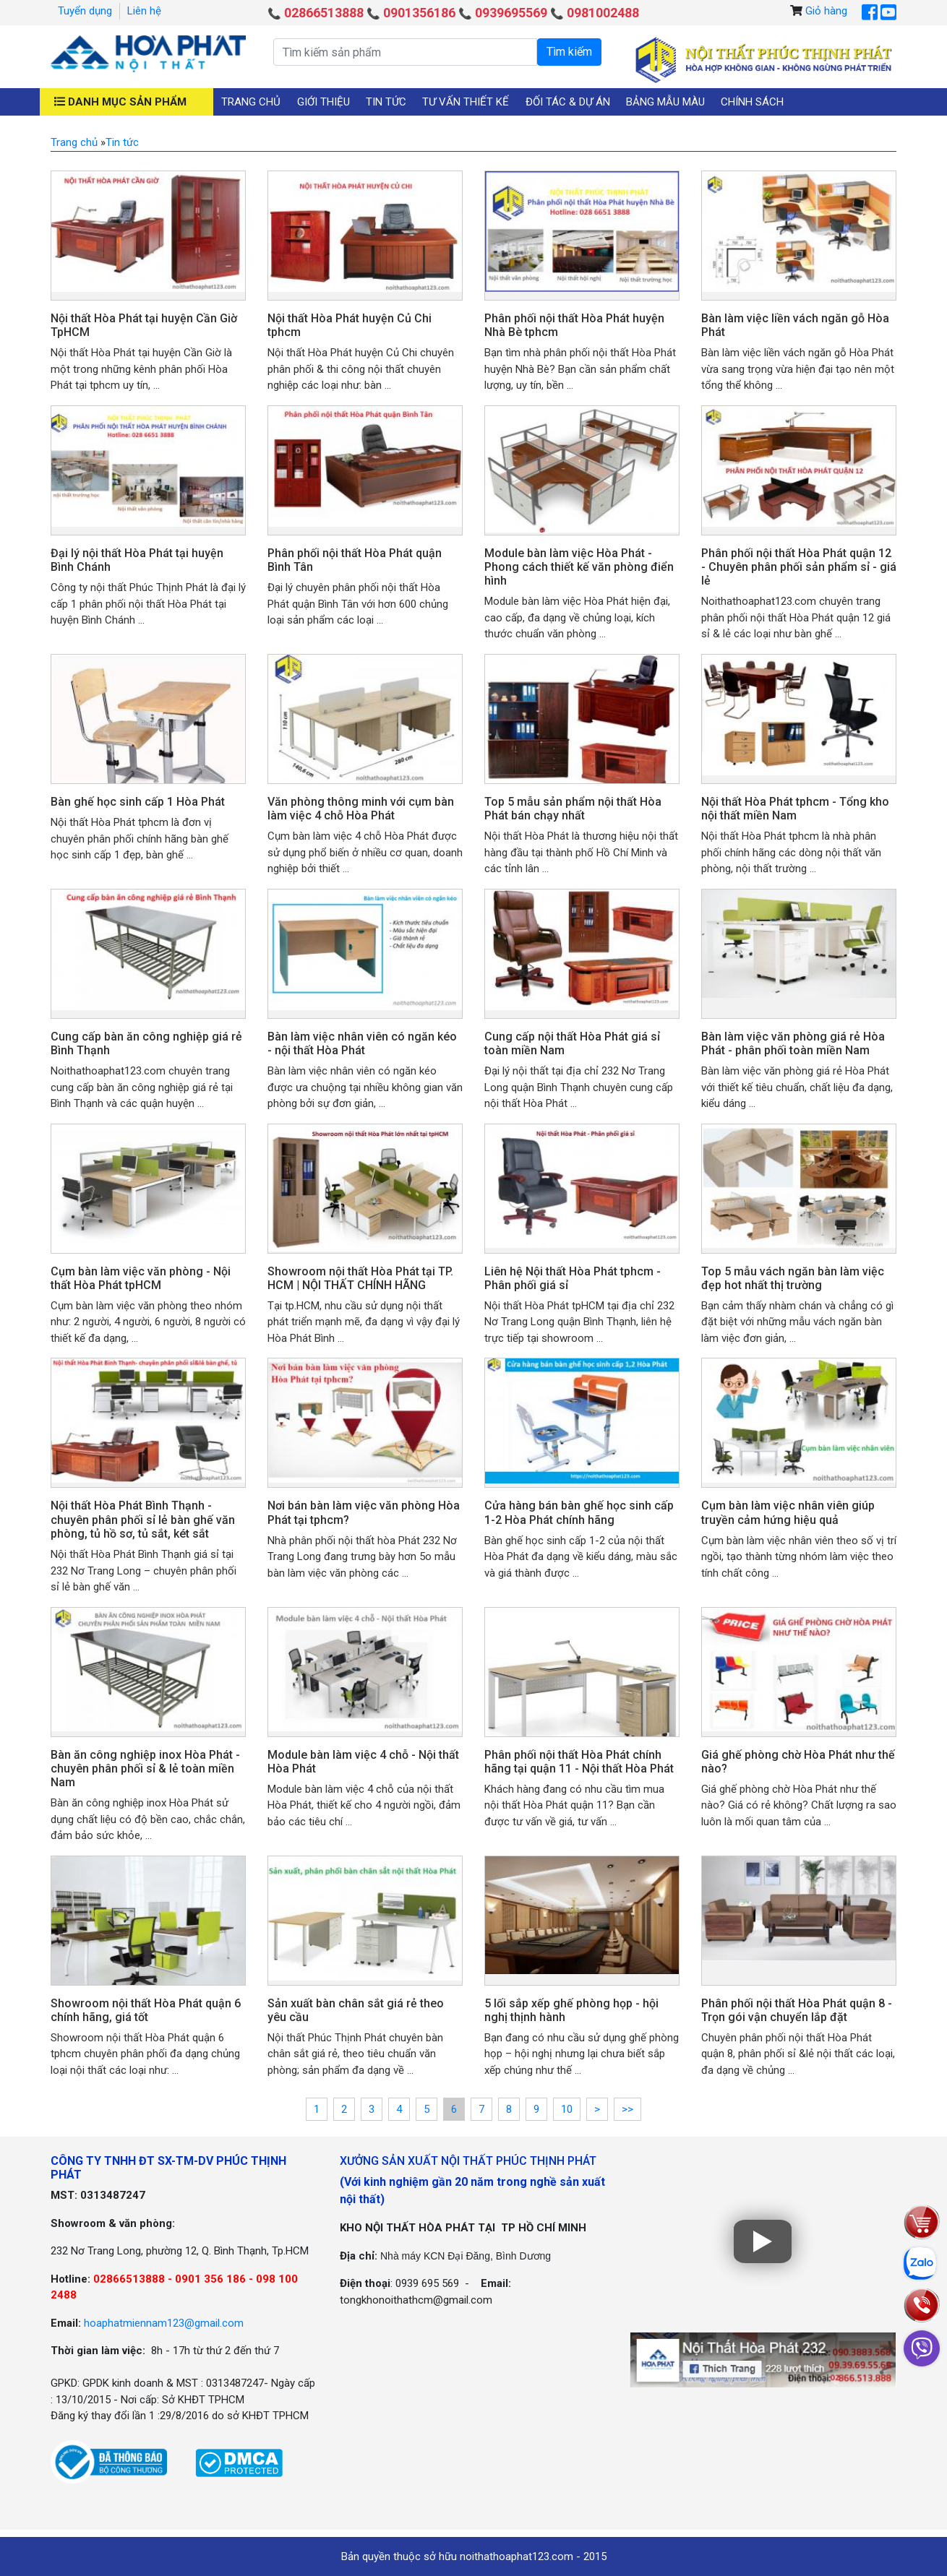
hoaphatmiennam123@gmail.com (164, 2323)
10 (567, 2109)
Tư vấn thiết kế (465, 101)
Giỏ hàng (826, 10)
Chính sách (752, 101)
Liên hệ (144, 10)
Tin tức (386, 101)
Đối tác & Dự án (568, 101)
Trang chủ (250, 101)
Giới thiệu (323, 101)
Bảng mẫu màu (665, 101)
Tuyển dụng (85, 10)
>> (627, 2109)
